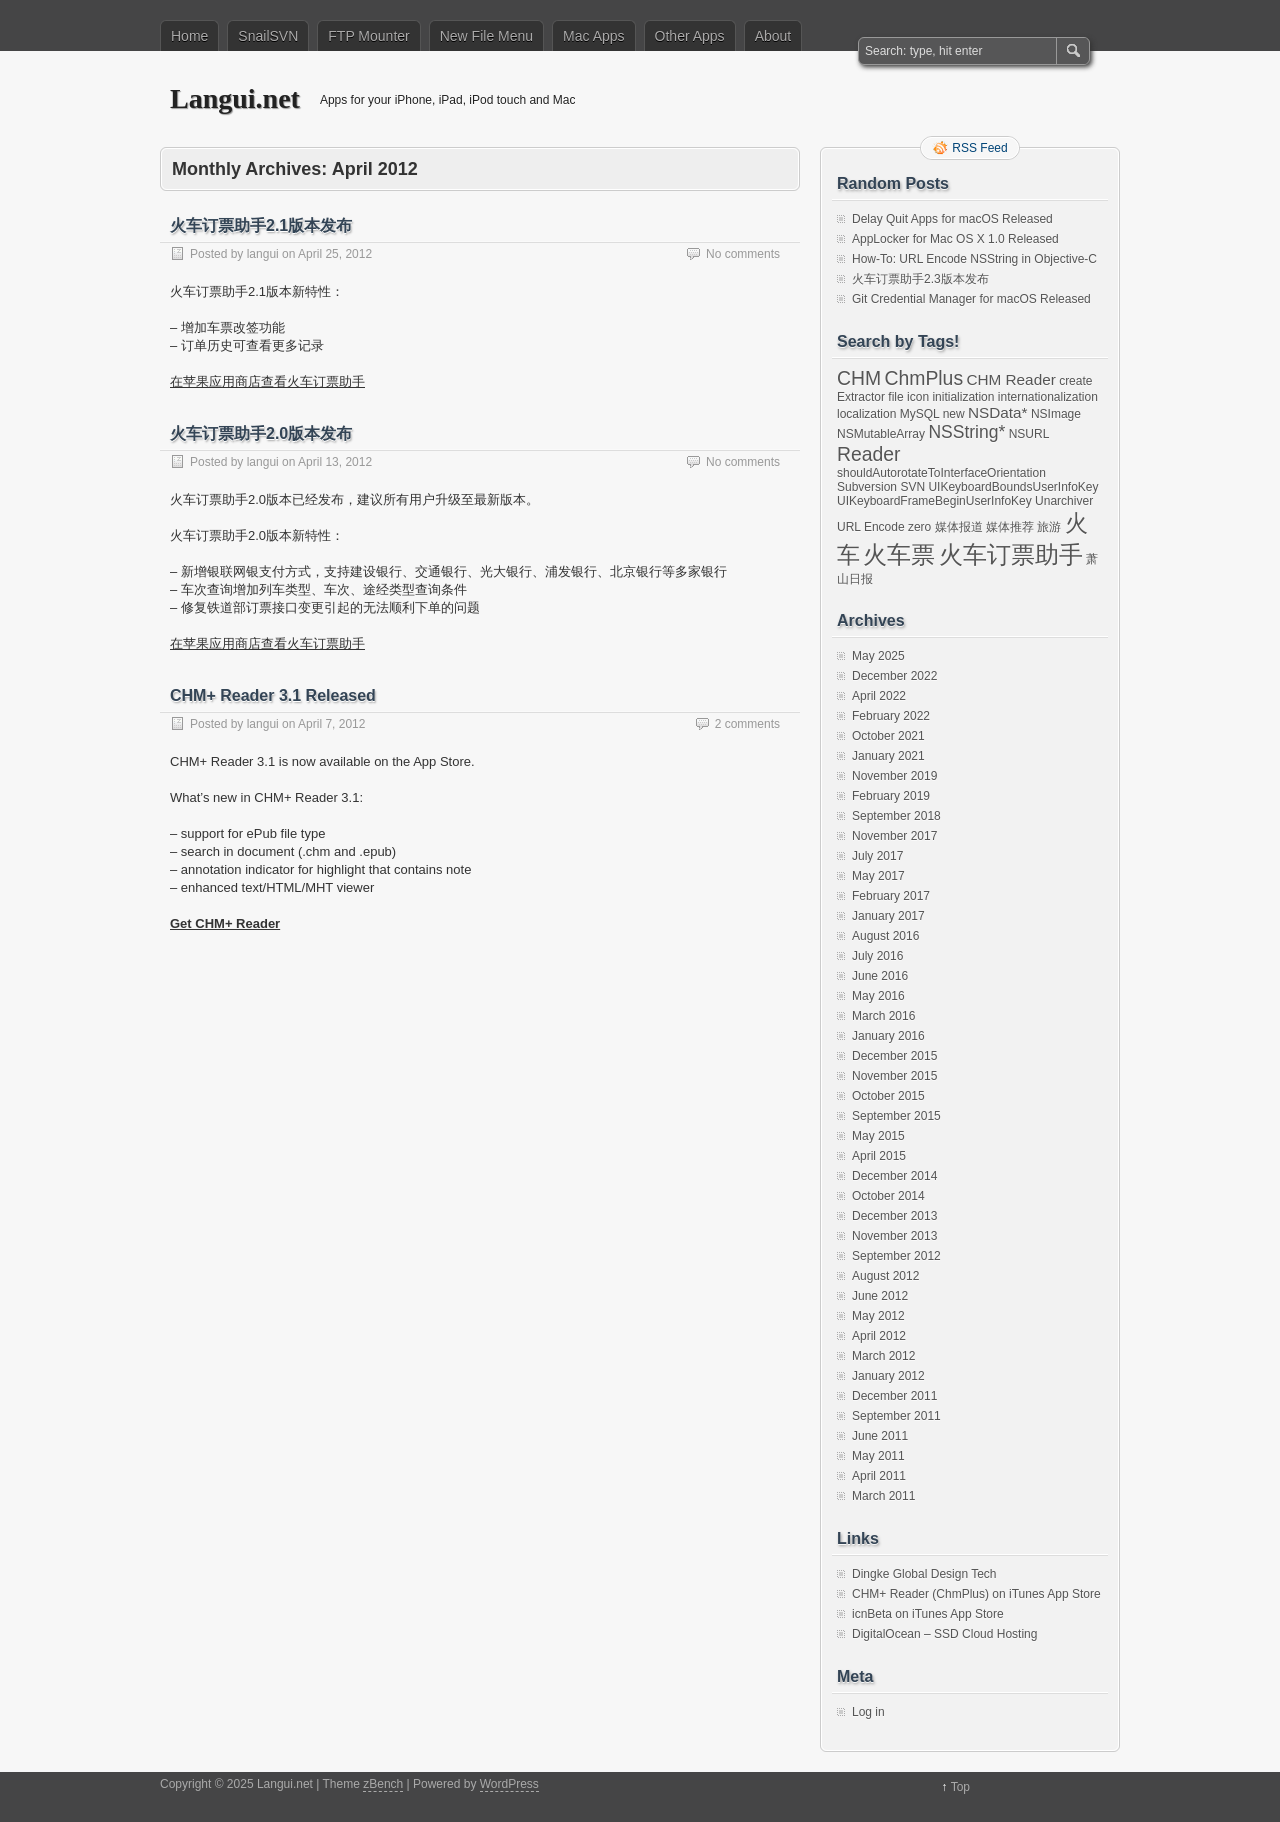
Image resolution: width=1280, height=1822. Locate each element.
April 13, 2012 (335, 462)
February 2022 (891, 716)
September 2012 (896, 1256)
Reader (869, 454)
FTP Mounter (368, 36)
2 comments (747, 724)
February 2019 (891, 796)
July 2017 (877, 856)
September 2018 (896, 816)
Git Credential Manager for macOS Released (971, 299)
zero (919, 527)
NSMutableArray (881, 434)
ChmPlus (923, 378)
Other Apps (690, 36)
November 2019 (894, 776)
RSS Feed (979, 148)
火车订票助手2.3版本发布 (920, 279)
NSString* (966, 432)
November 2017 (894, 836)
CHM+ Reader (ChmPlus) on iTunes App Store (976, 1594)
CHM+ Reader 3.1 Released (273, 695)
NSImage (1056, 414)
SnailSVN (268, 36)
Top (960, 1787)
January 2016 (888, 1036)
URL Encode (871, 527)
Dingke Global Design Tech (924, 1574)
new (954, 414)
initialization (963, 397)
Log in (868, 1712)
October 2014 (888, 1196)
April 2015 (879, 1156)
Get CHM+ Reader (225, 923)
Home (189, 36)
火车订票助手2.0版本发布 (261, 433)
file (895, 397)
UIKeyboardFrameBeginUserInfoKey (934, 501)
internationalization (1048, 397)
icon (918, 397)
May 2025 (878, 656)
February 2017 (891, 896)
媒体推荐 (1010, 527)
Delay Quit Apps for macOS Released (952, 219)
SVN (912, 487)
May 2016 (878, 996)
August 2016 (885, 936)
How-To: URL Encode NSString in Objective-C (974, 259)
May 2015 (878, 1136)
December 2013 (894, 1216)
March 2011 (883, 1496)
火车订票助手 (1011, 554)
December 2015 (894, 1056)
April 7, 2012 (331, 724)
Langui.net (235, 98)
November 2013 (894, 1236)
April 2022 (879, 696)
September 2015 (896, 1116)
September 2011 (896, 1416)
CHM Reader (1010, 379)
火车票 (899, 554)
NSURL (1029, 434)
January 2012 (888, 1376)
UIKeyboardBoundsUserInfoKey (1013, 487)
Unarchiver (1064, 501)
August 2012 (885, 1276)
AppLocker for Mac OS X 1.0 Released (955, 239)
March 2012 (883, 1356)
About (773, 36)
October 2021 (888, 736)
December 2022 (894, 676)
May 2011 (878, 1456)
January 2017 (888, 916)
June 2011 (880, 1436)
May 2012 (878, 1316)
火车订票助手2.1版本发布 (261, 225)
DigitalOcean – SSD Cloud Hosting (944, 1634)
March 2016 (883, 1016)
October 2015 (888, 1096)
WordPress (509, 1784)
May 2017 (878, 876)
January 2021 (888, 756)
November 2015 (894, 1076)
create (1075, 381)
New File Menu (486, 36)
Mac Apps (593, 36)
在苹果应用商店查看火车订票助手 (267, 381)
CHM (859, 378)
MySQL (920, 414)
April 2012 (879, 1336)
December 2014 (894, 1176)
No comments (743, 254)
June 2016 (880, 976)
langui (263, 254)
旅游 (1049, 527)
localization (866, 414)
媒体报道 (959, 527)
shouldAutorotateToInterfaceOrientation (941, 473)
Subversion (867, 487)
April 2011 (879, 1476)
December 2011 (894, 1396)
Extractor (861, 397)
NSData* (998, 412)
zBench (383, 1784)
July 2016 (877, 956)
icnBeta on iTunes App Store (928, 1614)
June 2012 (880, 1296)
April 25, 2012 (335, 254)
